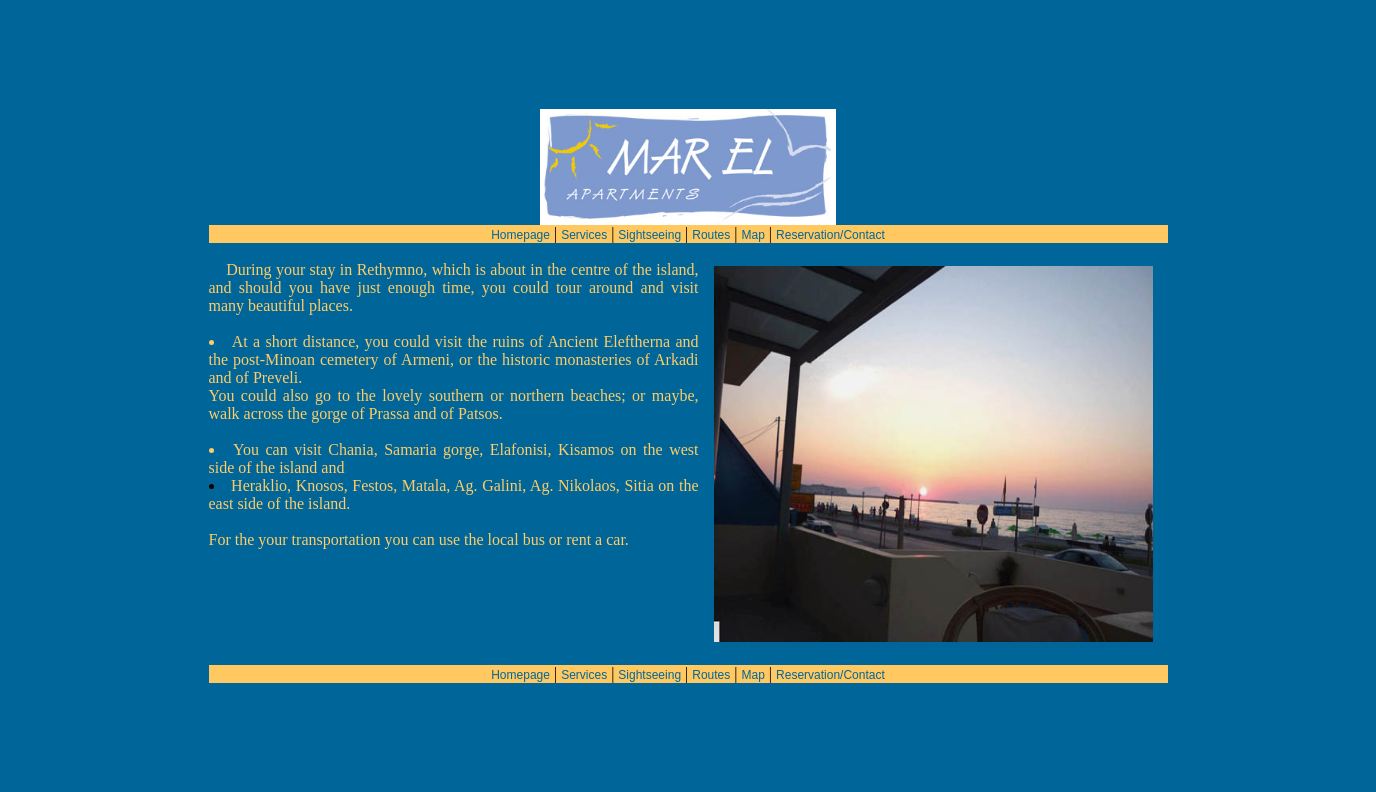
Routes (711, 199)
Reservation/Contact (830, 199)
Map (753, 199)
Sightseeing (649, 199)
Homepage (520, 199)
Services (584, 199)
